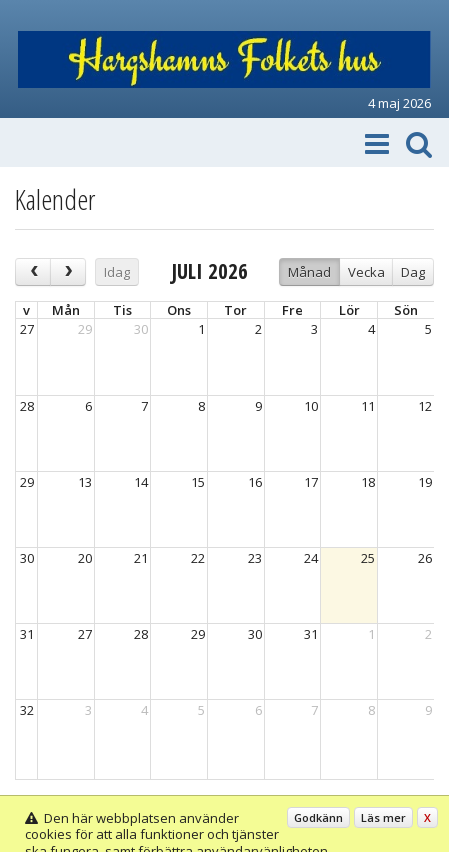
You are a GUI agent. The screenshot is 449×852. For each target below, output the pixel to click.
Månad (309, 272)
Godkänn (318, 817)
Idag (117, 272)
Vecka (366, 272)
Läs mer (383, 817)
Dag (413, 272)
